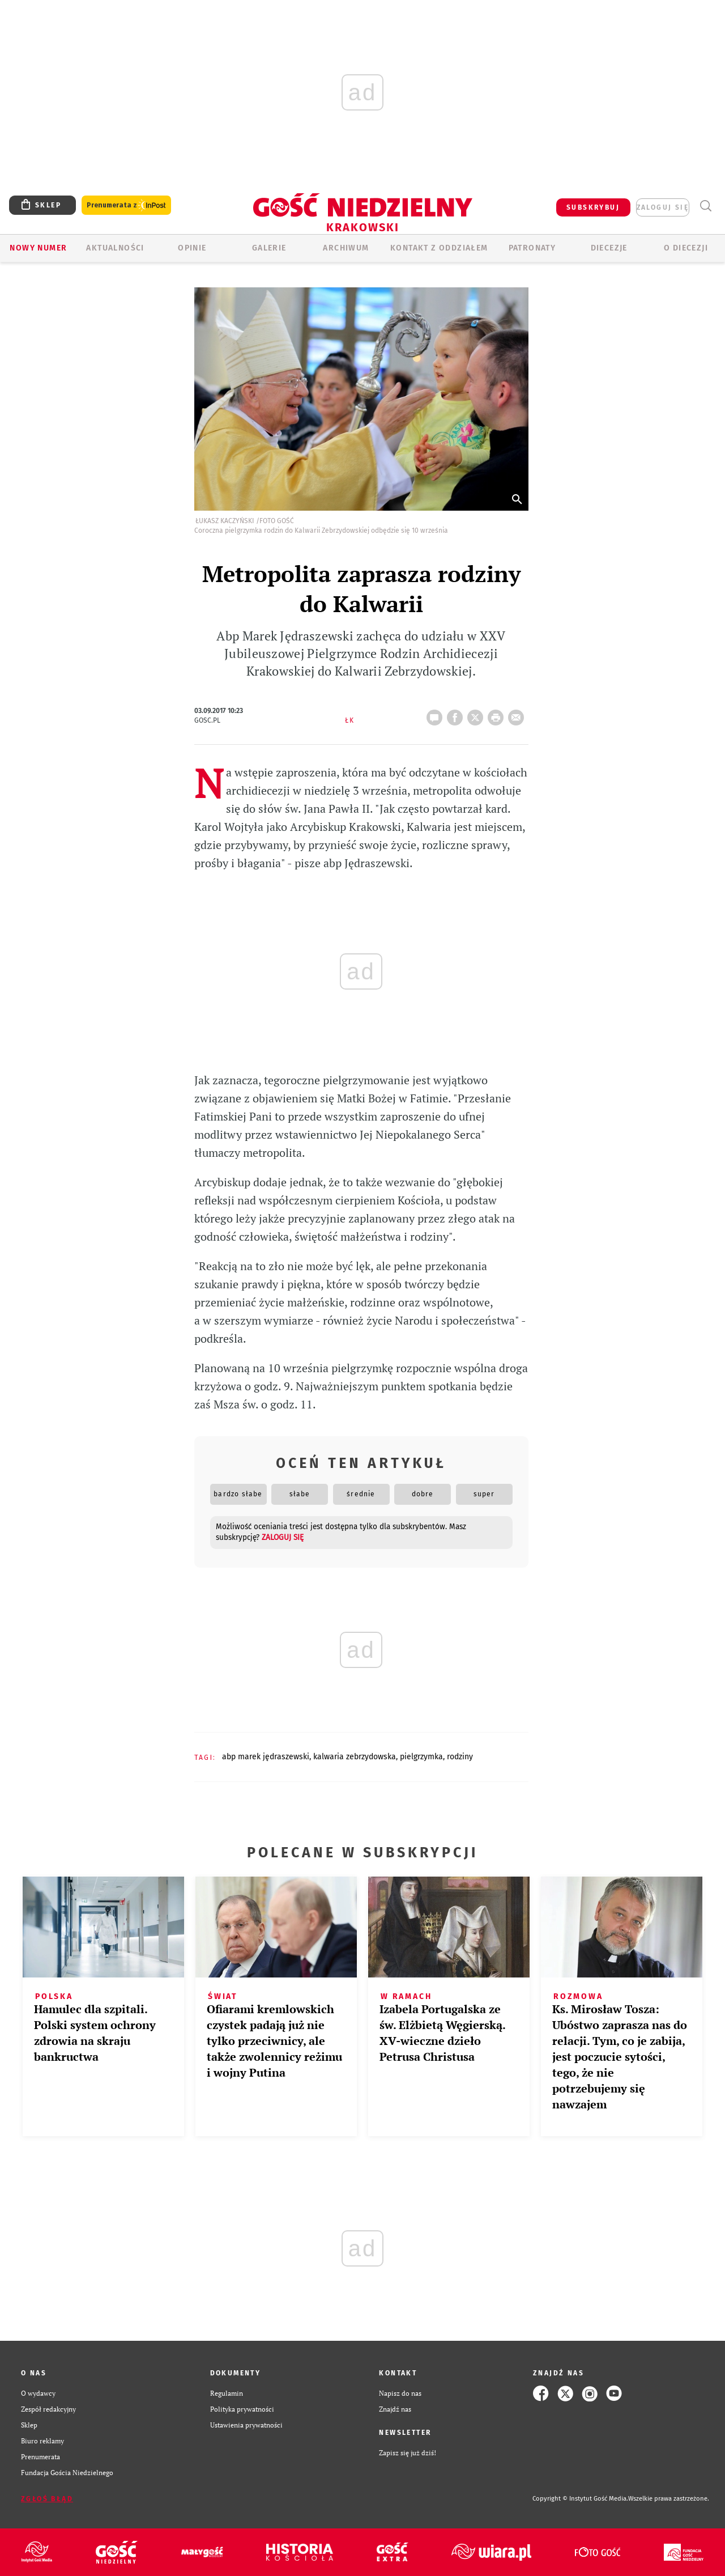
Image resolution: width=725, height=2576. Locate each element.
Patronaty (532, 248)
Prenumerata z (126, 205)
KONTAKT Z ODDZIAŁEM (439, 248)
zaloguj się (663, 207)
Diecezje (609, 248)
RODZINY (460, 1757)
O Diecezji (686, 248)
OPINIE (192, 248)
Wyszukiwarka (705, 206)
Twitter (477, 714)
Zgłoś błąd (47, 2499)
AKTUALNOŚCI (115, 248)
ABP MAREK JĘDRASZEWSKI (265, 1757)
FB (457, 714)
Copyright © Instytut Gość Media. (580, 2498)
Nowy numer (38, 248)
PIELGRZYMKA (421, 1757)
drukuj (498, 714)
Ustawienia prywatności (246, 2425)
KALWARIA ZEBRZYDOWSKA (354, 1757)
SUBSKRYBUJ (593, 207)
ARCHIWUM (346, 248)
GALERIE (269, 248)
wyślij (518, 714)
